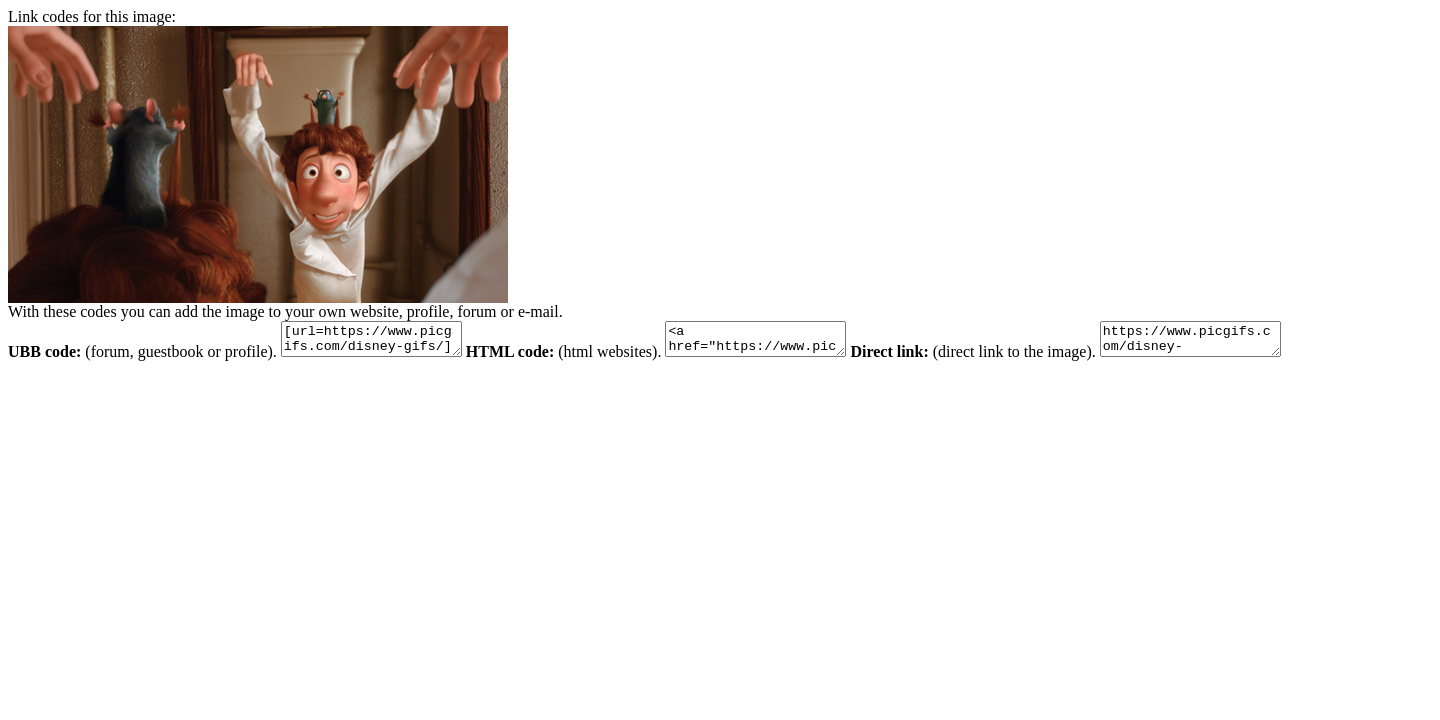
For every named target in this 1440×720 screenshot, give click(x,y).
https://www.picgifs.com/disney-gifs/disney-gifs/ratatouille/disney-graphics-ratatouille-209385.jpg (1240, 342)
